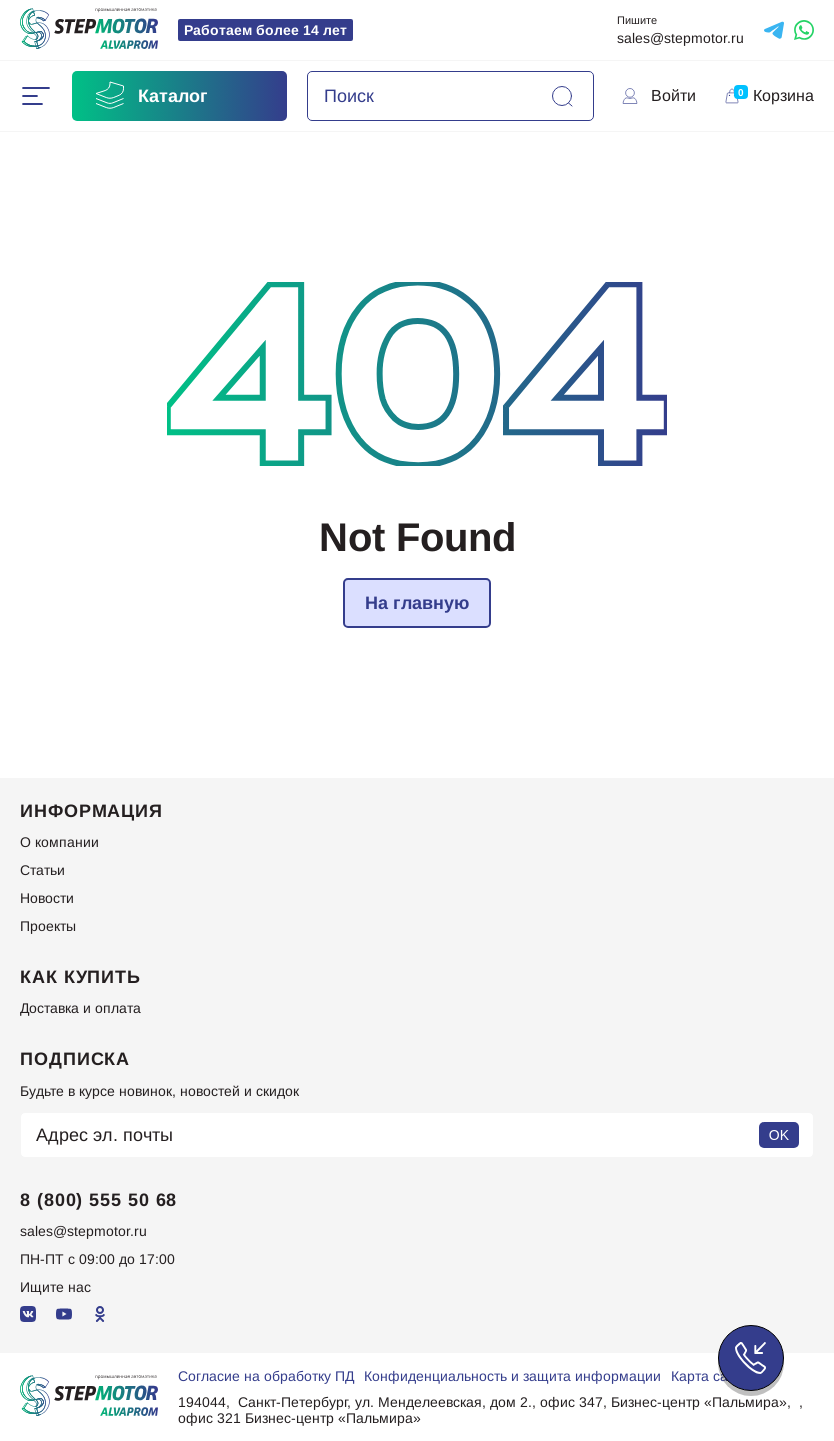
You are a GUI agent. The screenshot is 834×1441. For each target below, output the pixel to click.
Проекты (48, 926)
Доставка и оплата (80, 1008)
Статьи (42, 870)
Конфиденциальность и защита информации (512, 1376)
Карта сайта (710, 1376)
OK (779, 1135)
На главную (417, 603)
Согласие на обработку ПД (266, 1376)
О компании (59, 842)
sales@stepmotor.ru (680, 38)
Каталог (150, 96)
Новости (47, 898)
